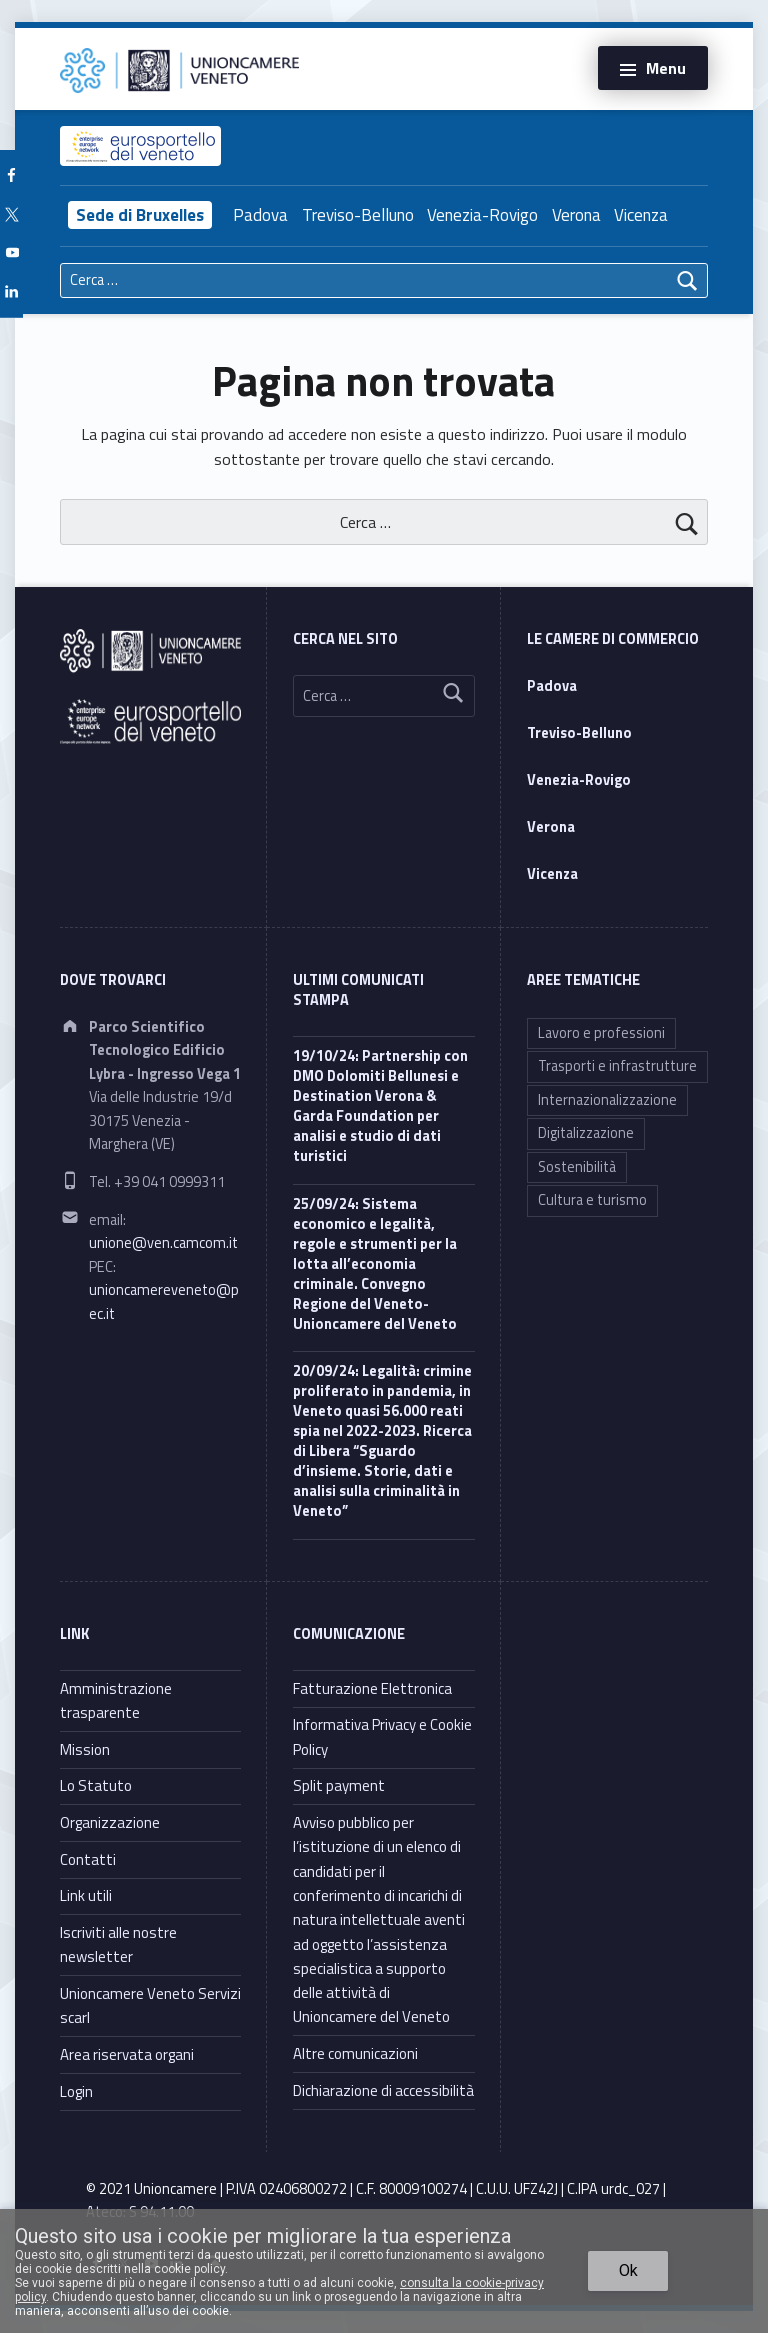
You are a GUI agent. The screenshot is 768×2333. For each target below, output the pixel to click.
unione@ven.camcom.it (163, 1243)
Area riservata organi (127, 2054)
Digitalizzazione (586, 1133)
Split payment (339, 1785)
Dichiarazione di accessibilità (383, 2090)
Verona (576, 215)
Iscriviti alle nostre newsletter (118, 1944)
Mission (85, 1749)
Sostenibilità (577, 1167)
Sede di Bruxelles (140, 215)
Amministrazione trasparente (116, 1700)
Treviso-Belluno (358, 215)
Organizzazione (110, 1822)
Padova (260, 215)
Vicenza (641, 215)
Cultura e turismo (592, 1200)
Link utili (86, 1895)
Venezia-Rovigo (482, 215)
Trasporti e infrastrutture (617, 1066)
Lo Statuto (96, 1785)
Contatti (88, 1859)
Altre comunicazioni (355, 2053)
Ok (628, 2270)
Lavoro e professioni (601, 1033)
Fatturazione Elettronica (372, 1688)
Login (76, 2091)
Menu (666, 68)
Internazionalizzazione (607, 1100)
